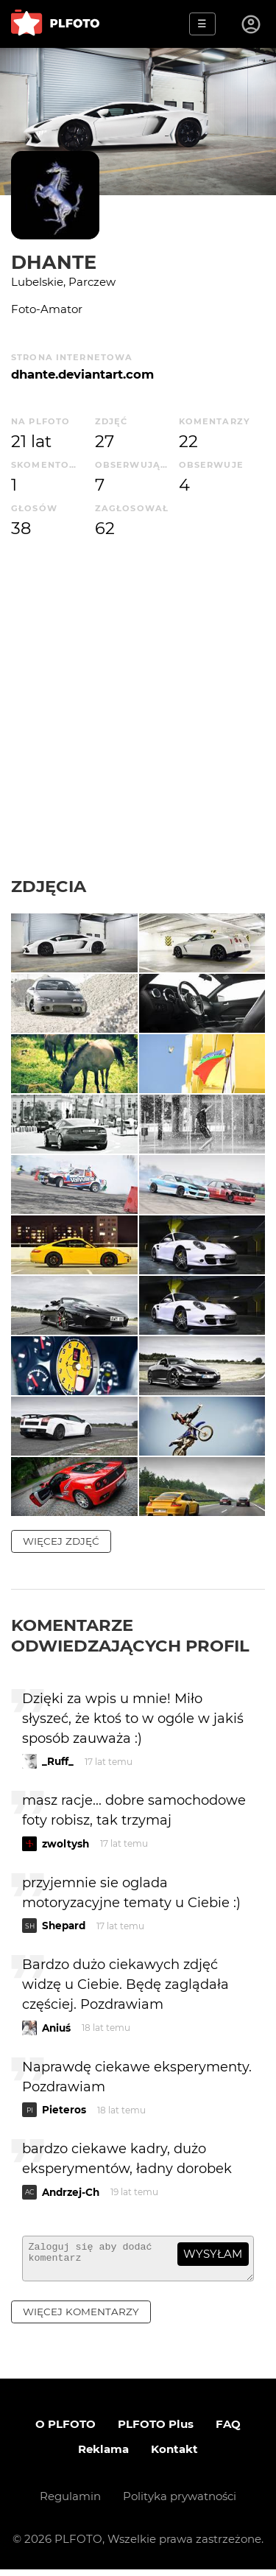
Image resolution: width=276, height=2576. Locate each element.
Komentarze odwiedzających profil (130, 1635)
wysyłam (212, 2254)
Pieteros (64, 2110)
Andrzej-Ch (70, 2192)
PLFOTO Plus (156, 2431)
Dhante (53, 261)
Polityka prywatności (179, 2503)
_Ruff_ (58, 1761)
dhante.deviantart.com (82, 374)
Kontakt (174, 2456)
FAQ (228, 2431)
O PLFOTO (65, 2431)
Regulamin (70, 2503)
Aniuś (56, 2028)
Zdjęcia (48, 886)
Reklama (103, 2456)
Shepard (63, 1925)
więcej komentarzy (81, 2318)
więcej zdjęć (61, 1541)
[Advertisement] (138, 708)
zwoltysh (65, 1844)
